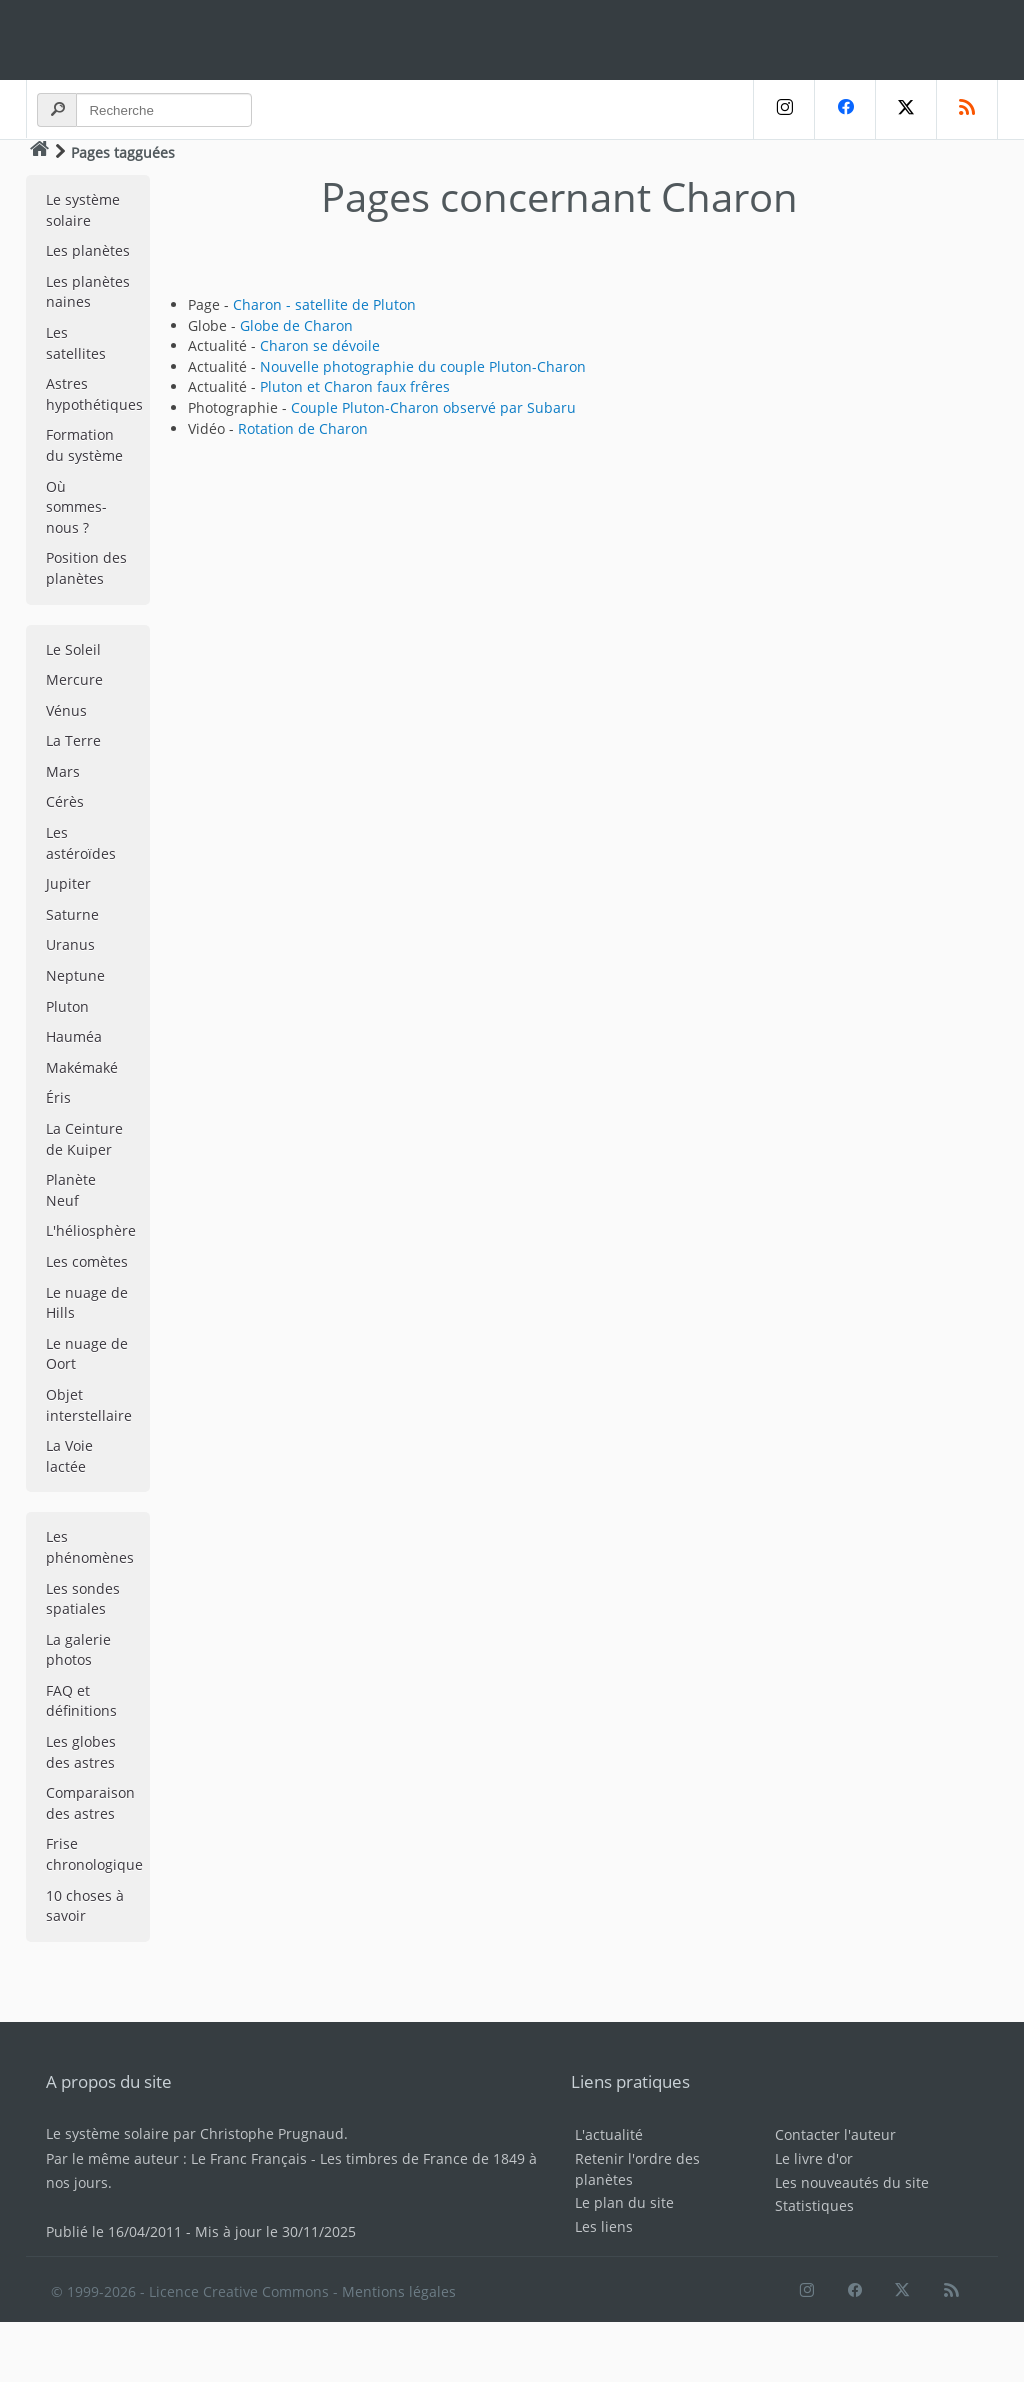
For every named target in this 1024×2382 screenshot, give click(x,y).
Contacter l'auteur (835, 2134)
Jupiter (68, 883)
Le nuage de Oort (87, 1354)
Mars (63, 771)
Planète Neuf (71, 1190)
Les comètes (87, 1261)
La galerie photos (78, 1650)
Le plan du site (624, 2202)
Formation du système (84, 445)
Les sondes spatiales (83, 1599)
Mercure (74, 679)
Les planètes (88, 250)
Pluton (67, 1006)
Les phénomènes (90, 1547)
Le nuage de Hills (87, 1303)
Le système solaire (83, 210)
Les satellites (76, 343)
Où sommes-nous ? (76, 507)
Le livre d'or (814, 2158)
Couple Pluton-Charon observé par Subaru (433, 407)
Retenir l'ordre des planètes (637, 2169)
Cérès (65, 801)
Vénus (66, 710)
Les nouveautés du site (852, 2182)
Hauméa (74, 1036)
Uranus (70, 944)
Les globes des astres (81, 1752)
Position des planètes (86, 568)
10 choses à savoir (85, 1906)
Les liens (604, 2226)
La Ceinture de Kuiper (84, 1139)
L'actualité (609, 2134)
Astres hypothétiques (94, 394)
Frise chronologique (94, 1854)
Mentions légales (399, 2291)
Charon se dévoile (320, 345)
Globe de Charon (296, 325)
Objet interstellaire (89, 1405)
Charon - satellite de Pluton (324, 304)
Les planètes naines (88, 292)
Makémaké (82, 1067)
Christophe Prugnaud (272, 2133)
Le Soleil (73, 649)
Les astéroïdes (81, 843)
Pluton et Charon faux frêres (355, 386)
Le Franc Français (249, 2158)
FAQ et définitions (81, 1701)
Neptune (75, 975)
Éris (58, 1097)
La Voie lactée (69, 1456)
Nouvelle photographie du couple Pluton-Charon (423, 366)
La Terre (73, 740)
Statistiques (814, 2205)
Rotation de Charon (303, 428)
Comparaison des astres (90, 1803)
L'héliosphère (91, 1230)
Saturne (72, 914)
